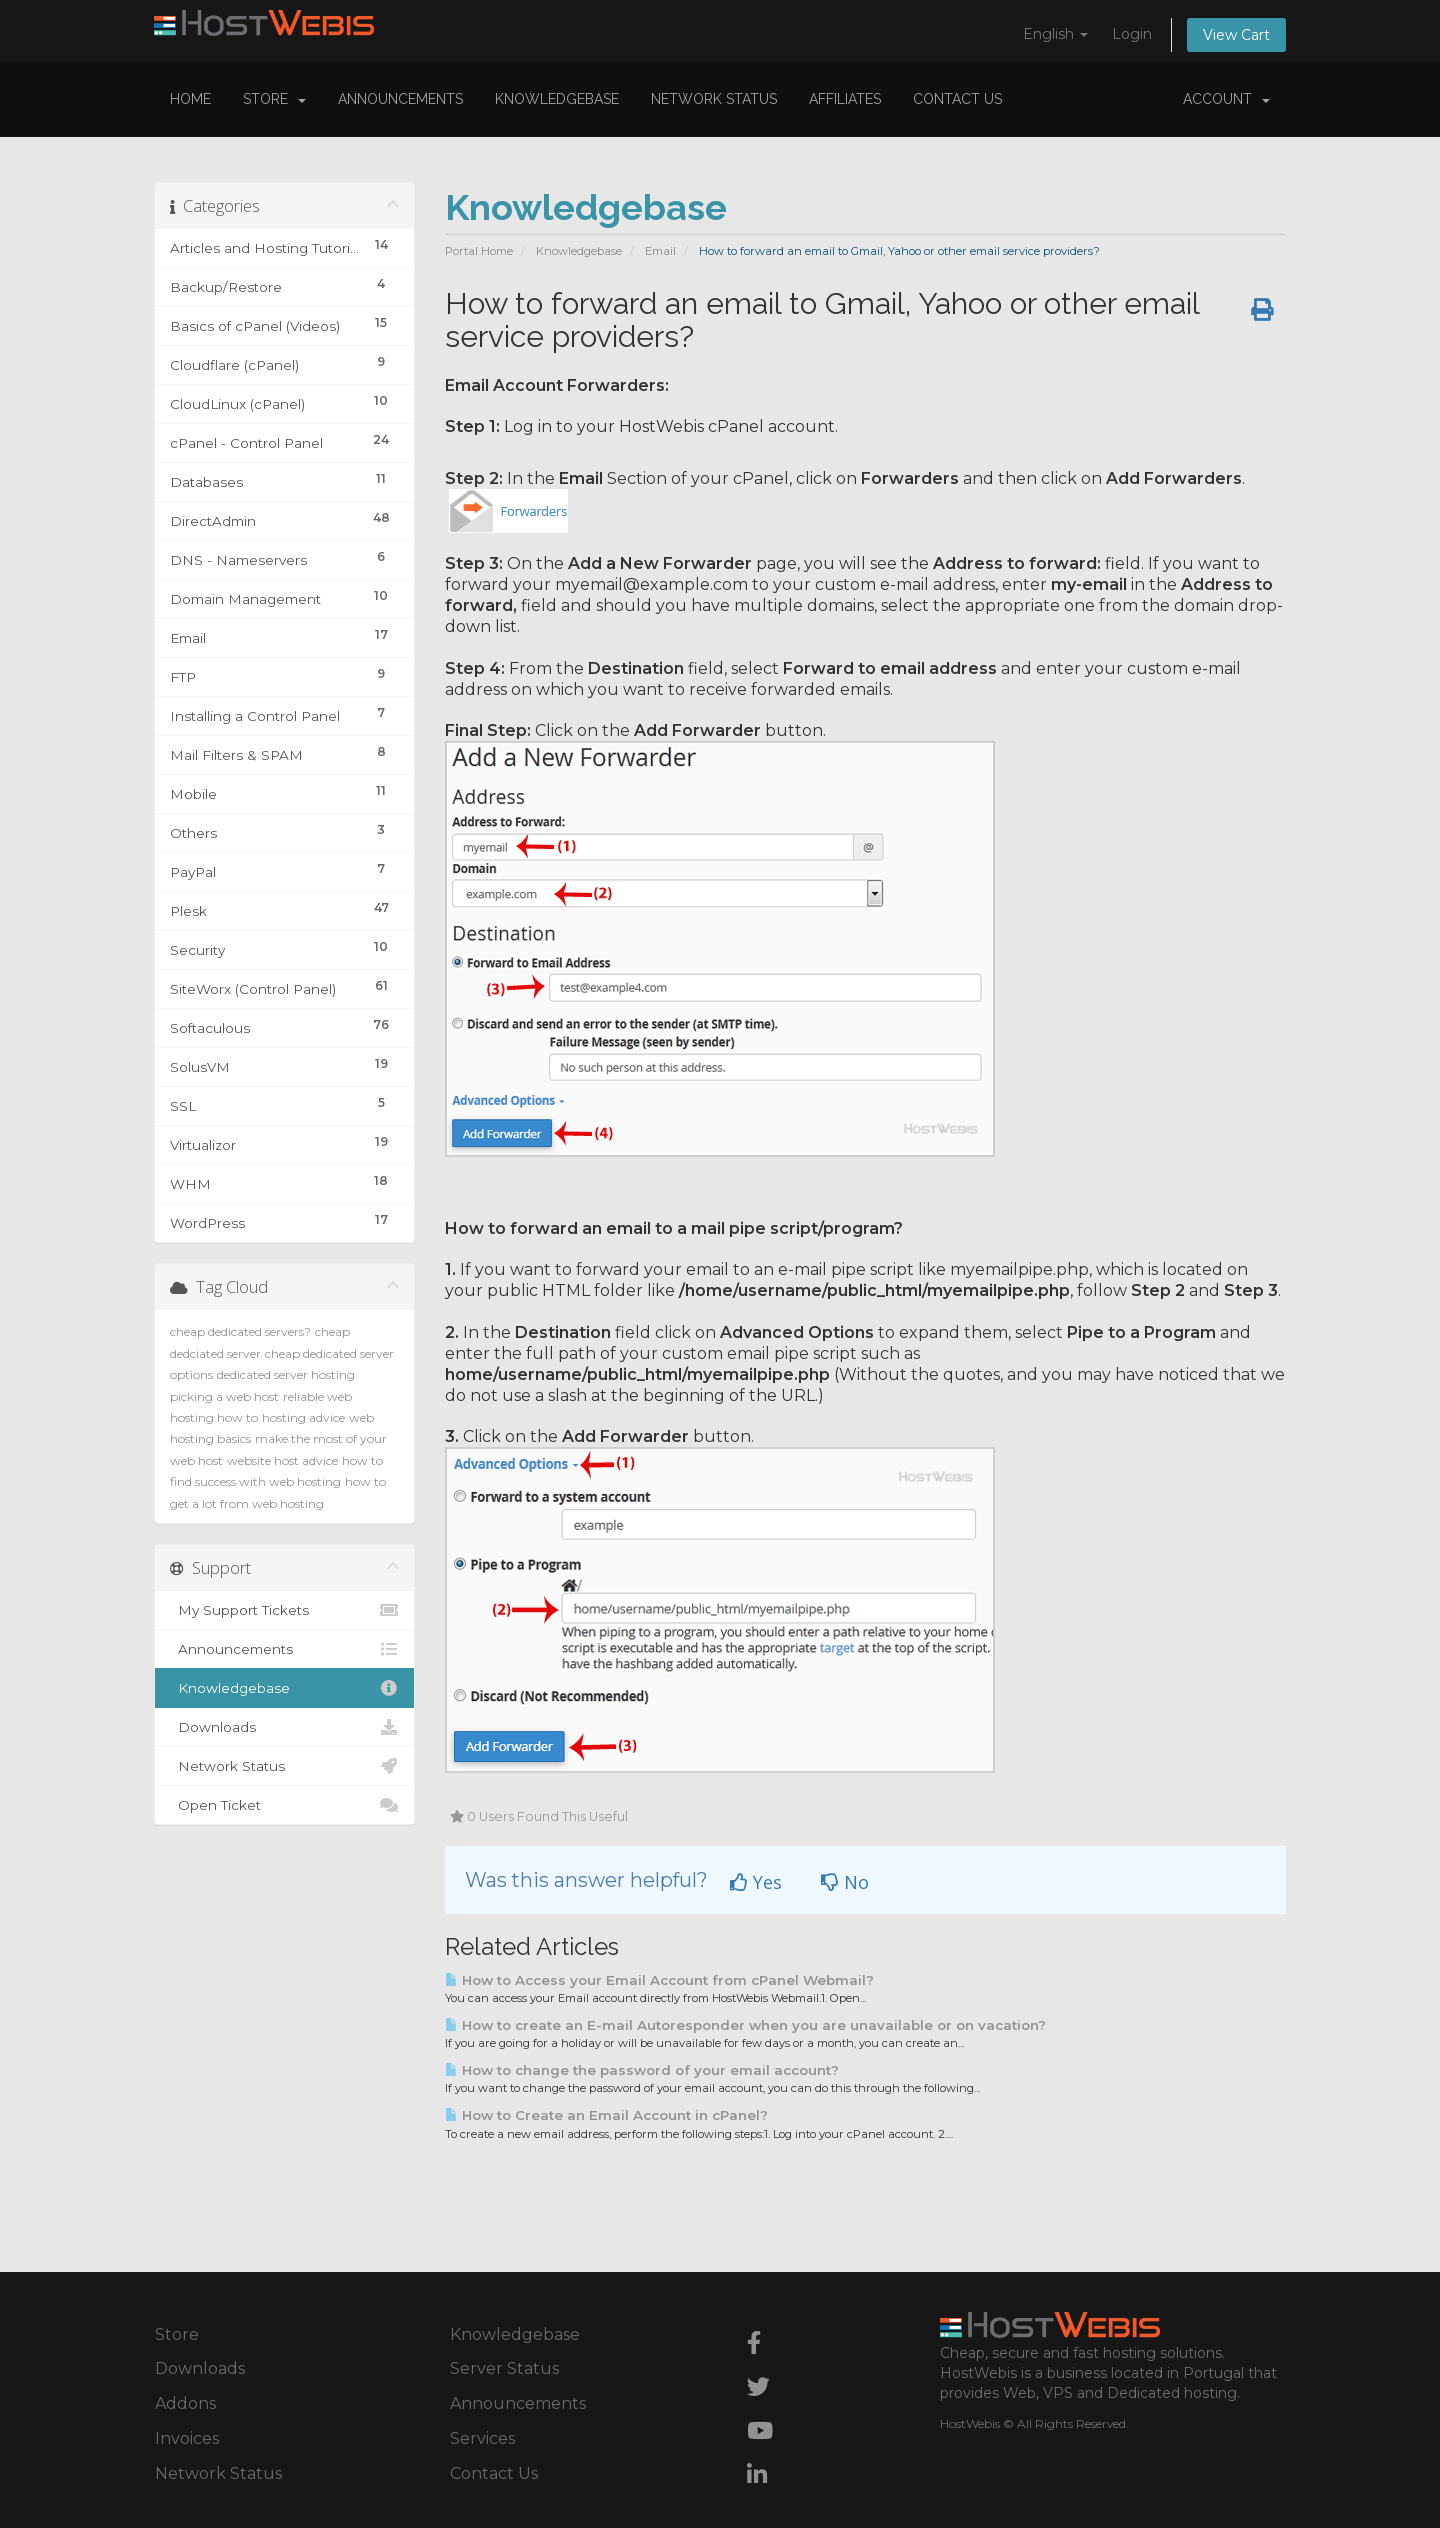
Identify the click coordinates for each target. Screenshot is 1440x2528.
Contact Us (957, 99)
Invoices (187, 2438)
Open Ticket (284, 1805)
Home (190, 99)
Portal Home (479, 251)
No (845, 1882)
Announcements (400, 99)
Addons (185, 2403)
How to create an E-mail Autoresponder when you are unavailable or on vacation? (745, 2025)
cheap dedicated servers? (240, 1331)
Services (482, 2438)
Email (660, 251)
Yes (756, 1882)
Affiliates (845, 99)
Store (274, 99)
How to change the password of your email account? (642, 2070)
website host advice (282, 1460)
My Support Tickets (284, 1610)
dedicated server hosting (286, 1374)
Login (1132, 34)
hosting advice (303, 1417)
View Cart (1236, 35)
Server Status (504, 2368)
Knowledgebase (557, 99)
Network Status (714, 99)
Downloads (284, 1727)
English (1055, 34)
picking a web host (224, 1396)
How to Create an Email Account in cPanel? (606, 2115)
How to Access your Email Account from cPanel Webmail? (659, 1980)
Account (1226, 99)
